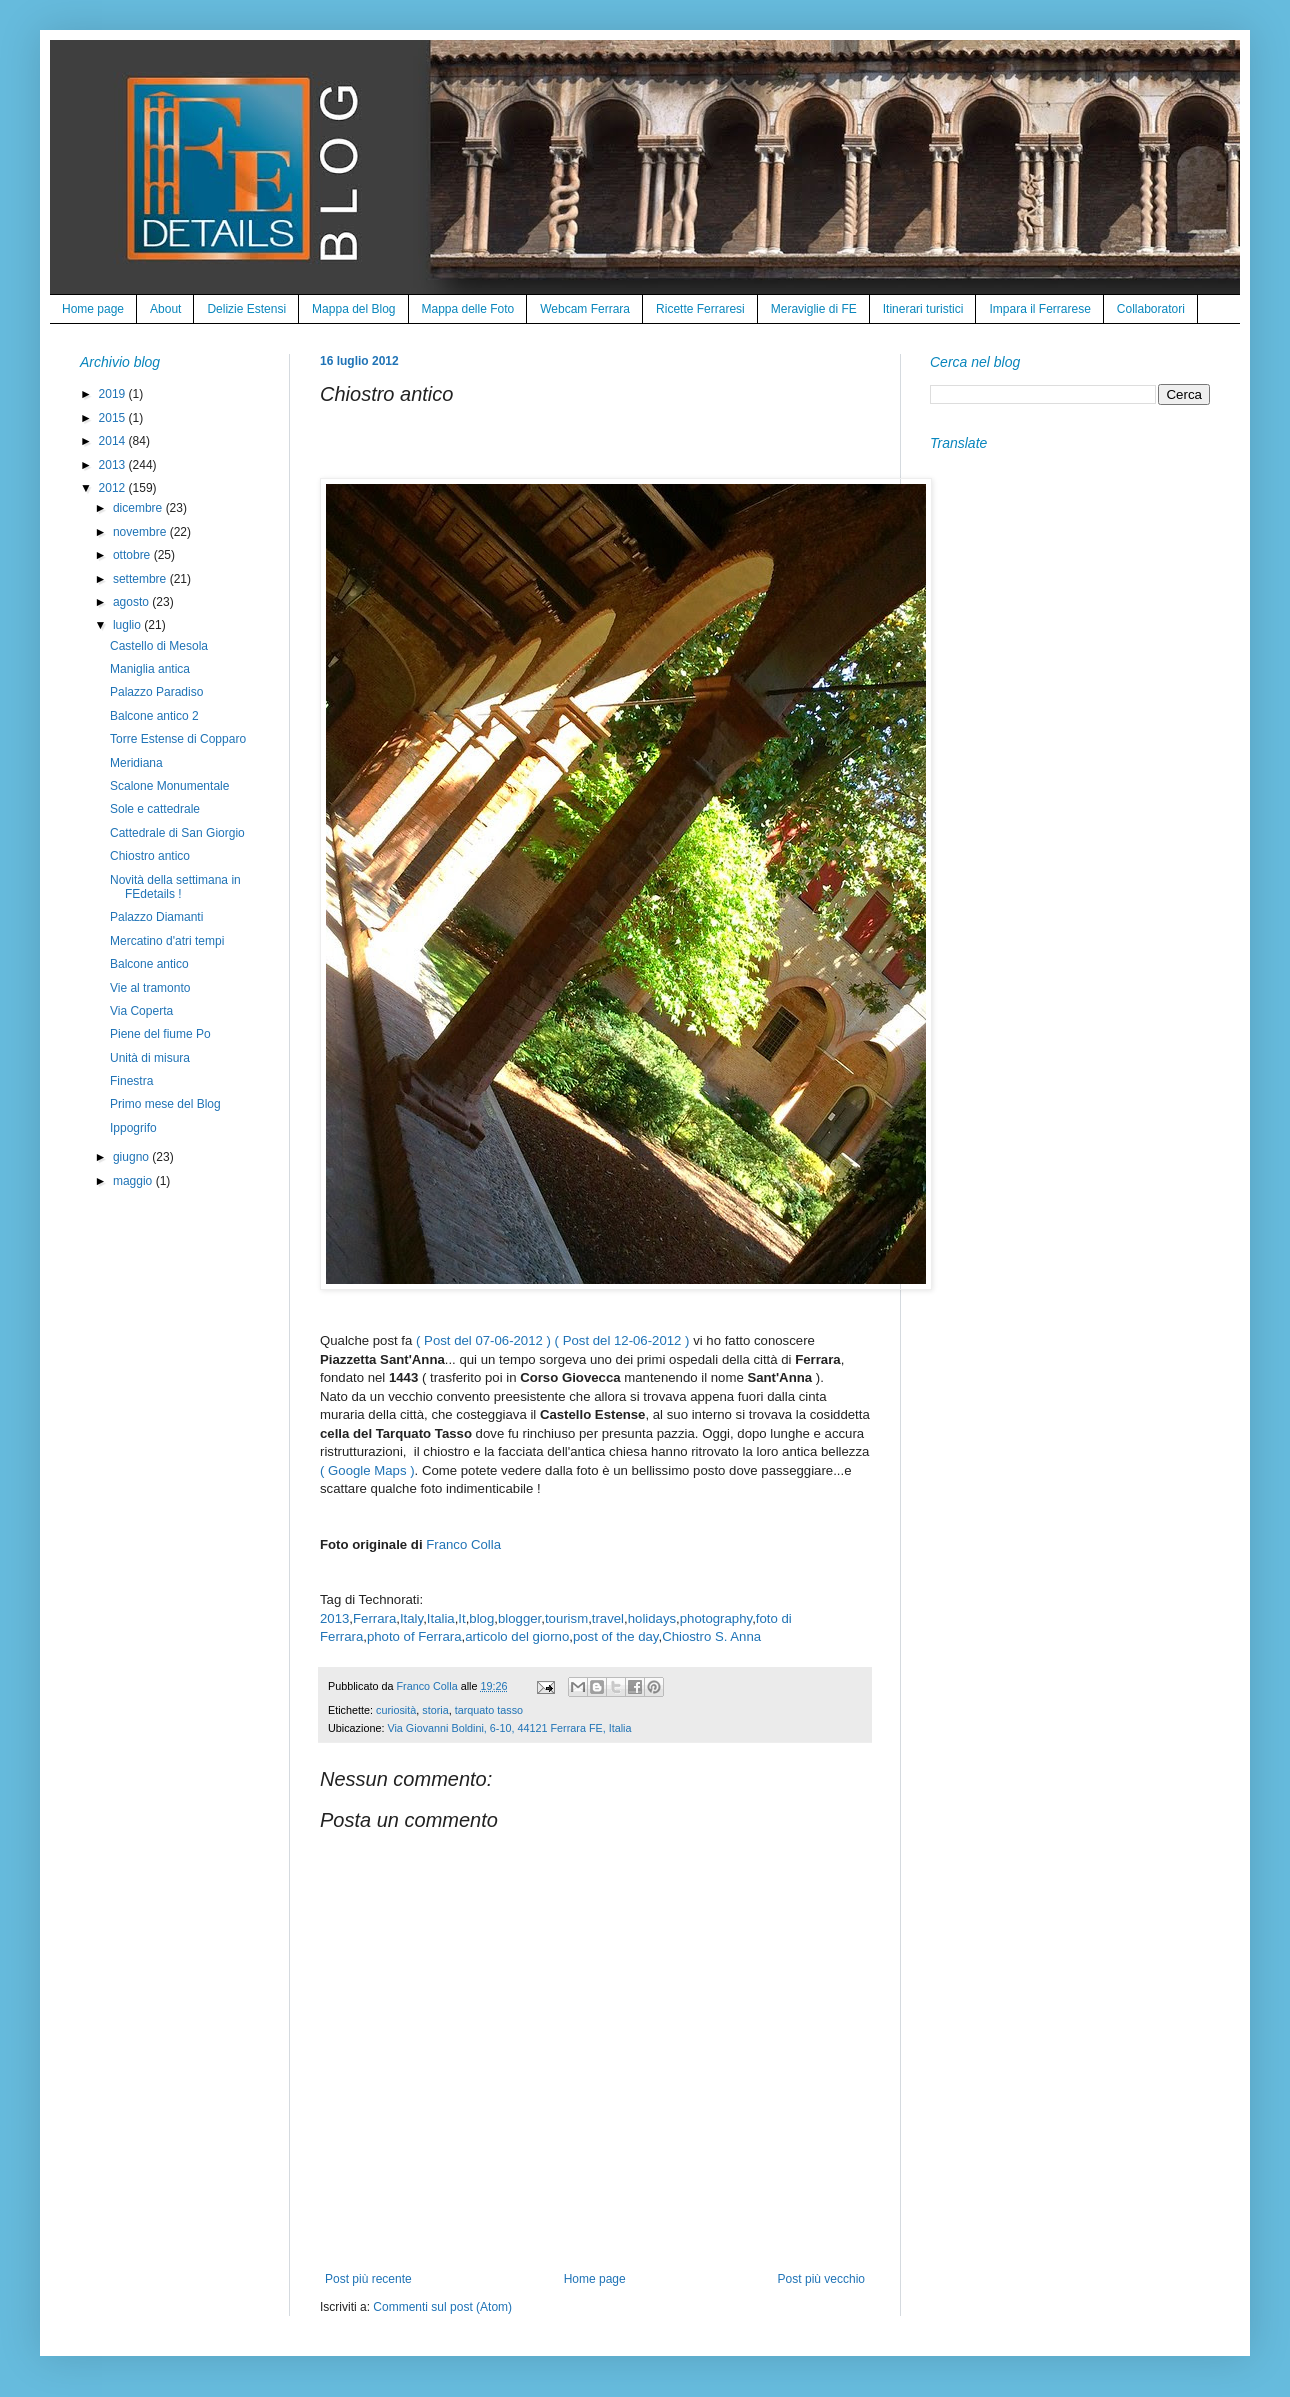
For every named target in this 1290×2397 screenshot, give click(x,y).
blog (481, 1618)
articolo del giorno (517, 1636)
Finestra (131, 1081)
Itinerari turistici (923, 309)
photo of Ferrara (414, 1636)
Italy (411, 1618)
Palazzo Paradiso (156, 692)
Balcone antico (149, 964)
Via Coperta (141, 1011)
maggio (134, 1181)
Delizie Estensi (246, 309)
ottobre (133, 555)
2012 (114, 488)
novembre (141, 532)
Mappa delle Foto (468, 309)
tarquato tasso (489, 1710)
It (461, 1618)
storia (435, 1710)
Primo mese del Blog (165, 1104)
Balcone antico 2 (154, 716)
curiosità (396, 1710)
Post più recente (368, 2279)
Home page (93, 309)
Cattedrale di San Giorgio (177, 833)
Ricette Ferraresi (700, 309)
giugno (132, 1157)
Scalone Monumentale (169, 786)
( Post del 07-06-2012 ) (483, 1340)
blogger (519, 1618)
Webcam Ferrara (585, 309)
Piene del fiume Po (160, 1034)
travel (608, 1618)
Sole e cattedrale (155, 809)
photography (716, 1618)
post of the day (616, 1636)
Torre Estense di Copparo (178, 739)
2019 (114, 394)
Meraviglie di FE (814, 309)
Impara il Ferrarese (1039, 309)
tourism (566, 1618)
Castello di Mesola (159, 646)
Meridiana (136, 763)
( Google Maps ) (367, 1470)
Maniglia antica (150, 669)
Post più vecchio (821, 2279)
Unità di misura (150, 1058)
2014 (114, 441)
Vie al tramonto (150, 988)
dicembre (139, 508)
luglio (128, 625)
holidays (652, 1618)
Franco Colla (463, 1544)
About (165, 309)
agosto (132, 602)
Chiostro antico (150, 856)
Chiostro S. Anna (711, 1636)
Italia (441, 1618)
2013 (334, 1618)
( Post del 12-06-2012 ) (622, 1340)
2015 (114, 418)
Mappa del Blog (353, 309)
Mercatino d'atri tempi (167, 941)
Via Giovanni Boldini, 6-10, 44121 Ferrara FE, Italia (509, 1728)
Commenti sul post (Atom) (442, 2307)
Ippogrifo (133, 1128)
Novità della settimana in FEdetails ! (175, 887)
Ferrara (374, 1618)
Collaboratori (1151, 309)
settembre (141, 579)
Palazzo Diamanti (156, 917)
